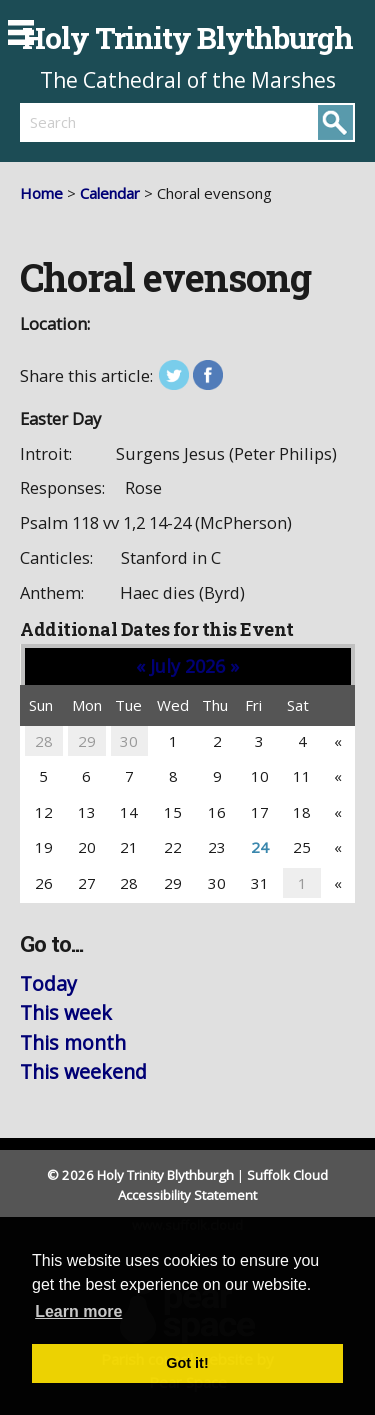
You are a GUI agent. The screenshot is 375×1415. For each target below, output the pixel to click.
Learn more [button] (78, 1311)
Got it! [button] (187, 1363)
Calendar (110, 193)
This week (66, 1012)
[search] (104, 122)
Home (41, 193)
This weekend (83, 1071)
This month (73, 1042)
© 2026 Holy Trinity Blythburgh (140, 1175)
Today (48, 983)
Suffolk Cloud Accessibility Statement (223, 1185)
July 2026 (187, 666)
